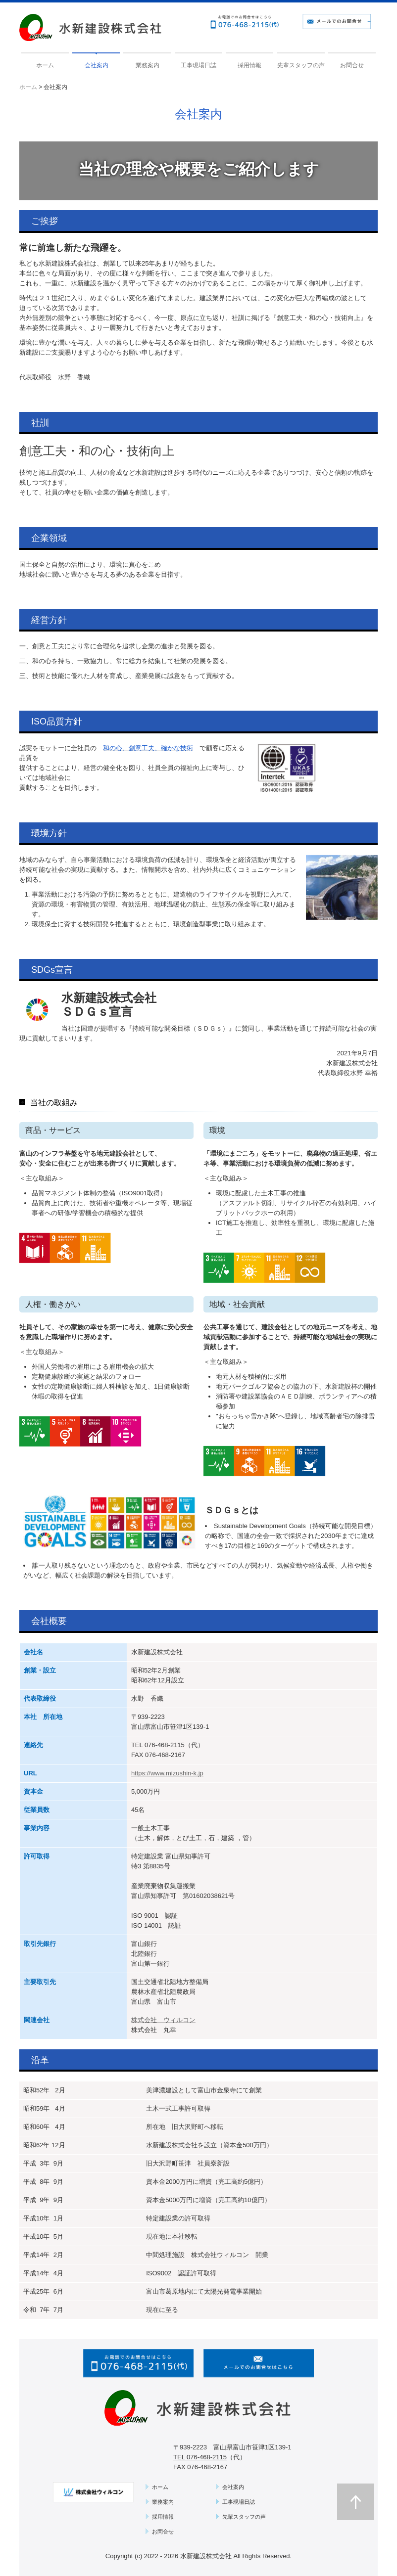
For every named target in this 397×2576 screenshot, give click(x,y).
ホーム (45, 65)
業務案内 (147, 65)
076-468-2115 (165, 1745)
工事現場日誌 (198, 65)
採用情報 (249, 65)
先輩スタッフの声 (301, 65)
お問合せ (352, 65)
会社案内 (96, 65)
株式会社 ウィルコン (163, 2020)
